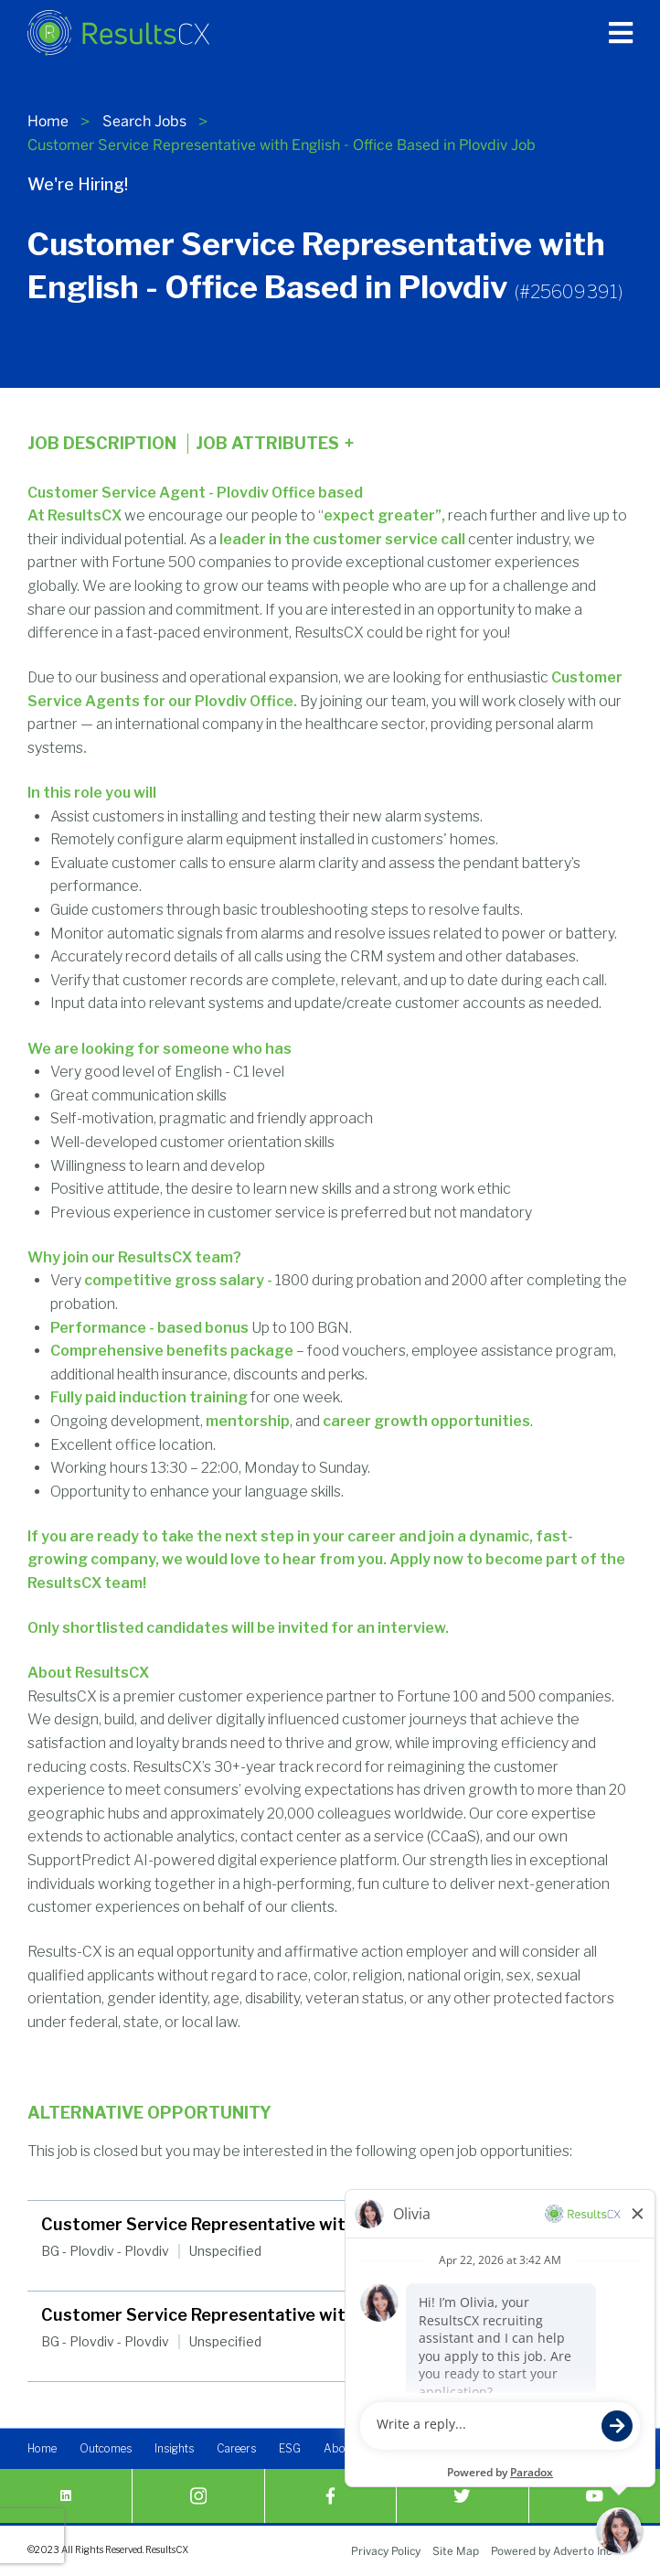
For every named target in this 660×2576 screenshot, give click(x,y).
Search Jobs (144, 121)
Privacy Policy (385, 2551)
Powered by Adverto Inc (551, 2551)
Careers (236, 2450)
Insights (174, 2450)
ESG (290, 2450)
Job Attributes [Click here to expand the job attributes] (275, 444)
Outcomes (106, 2450)
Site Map (455, 2551)
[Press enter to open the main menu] (621, 33)
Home (48, 121)
